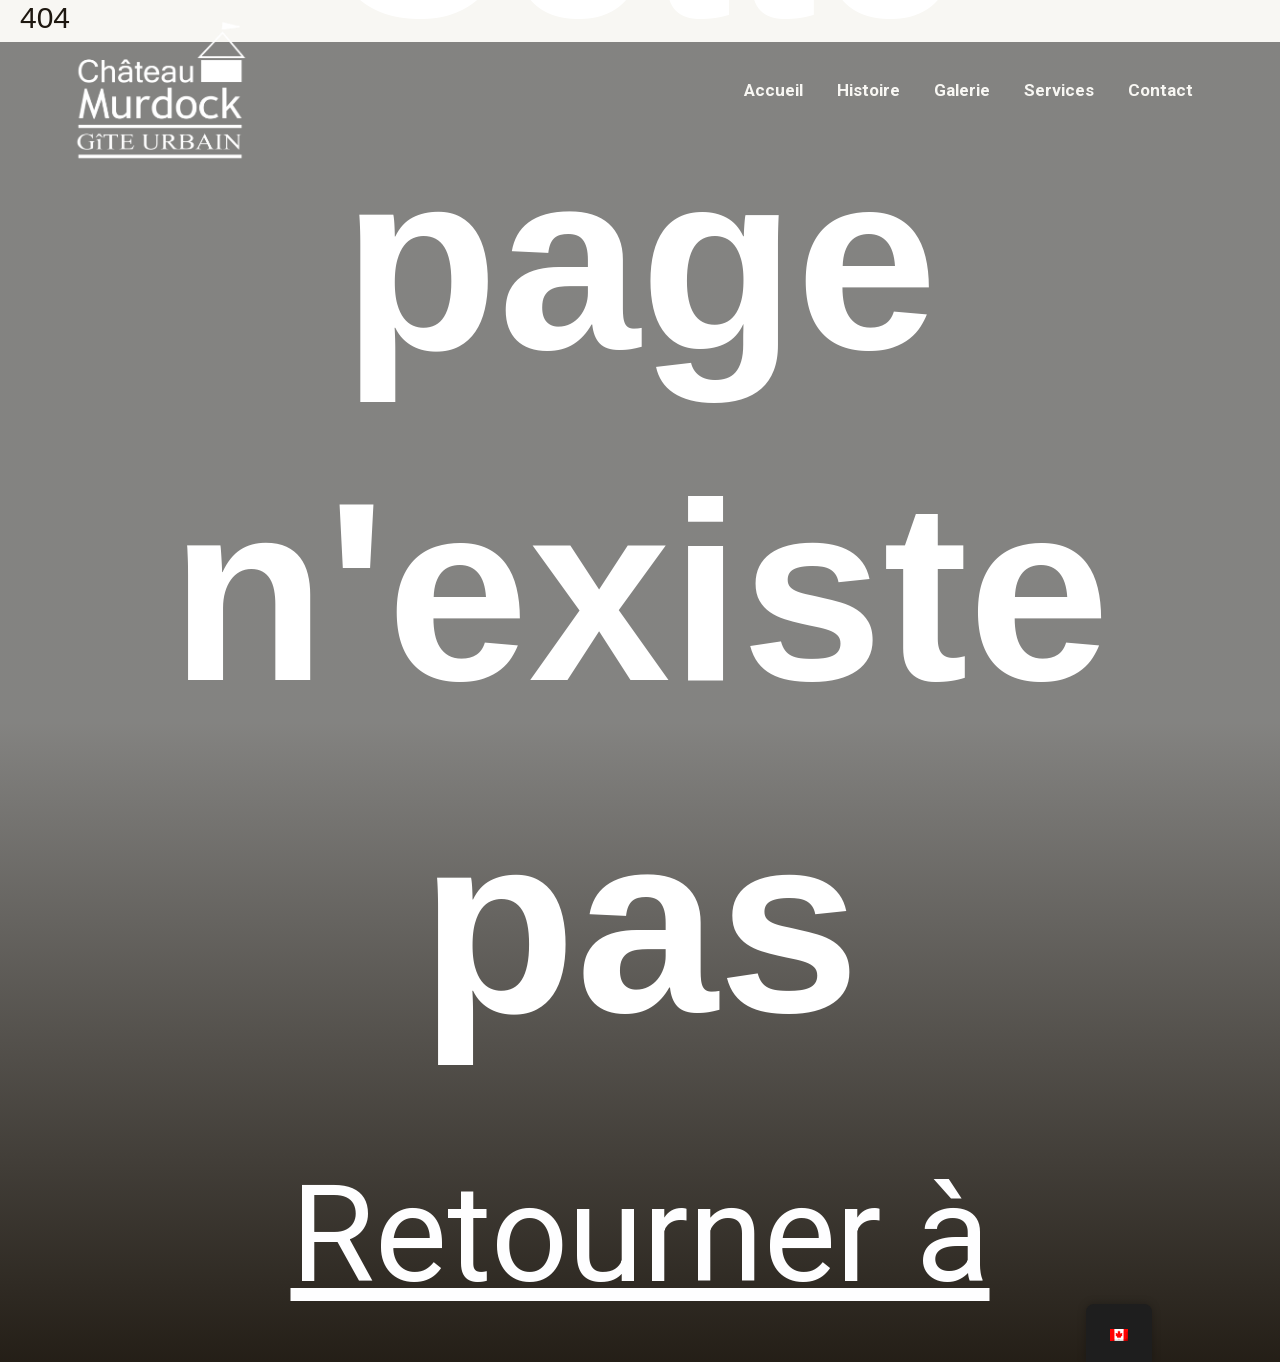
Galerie (962, 90)
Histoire (868, 90)
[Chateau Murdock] (160, 89)
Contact (1160, 90)
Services (1059, 90)
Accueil (773, 90)
